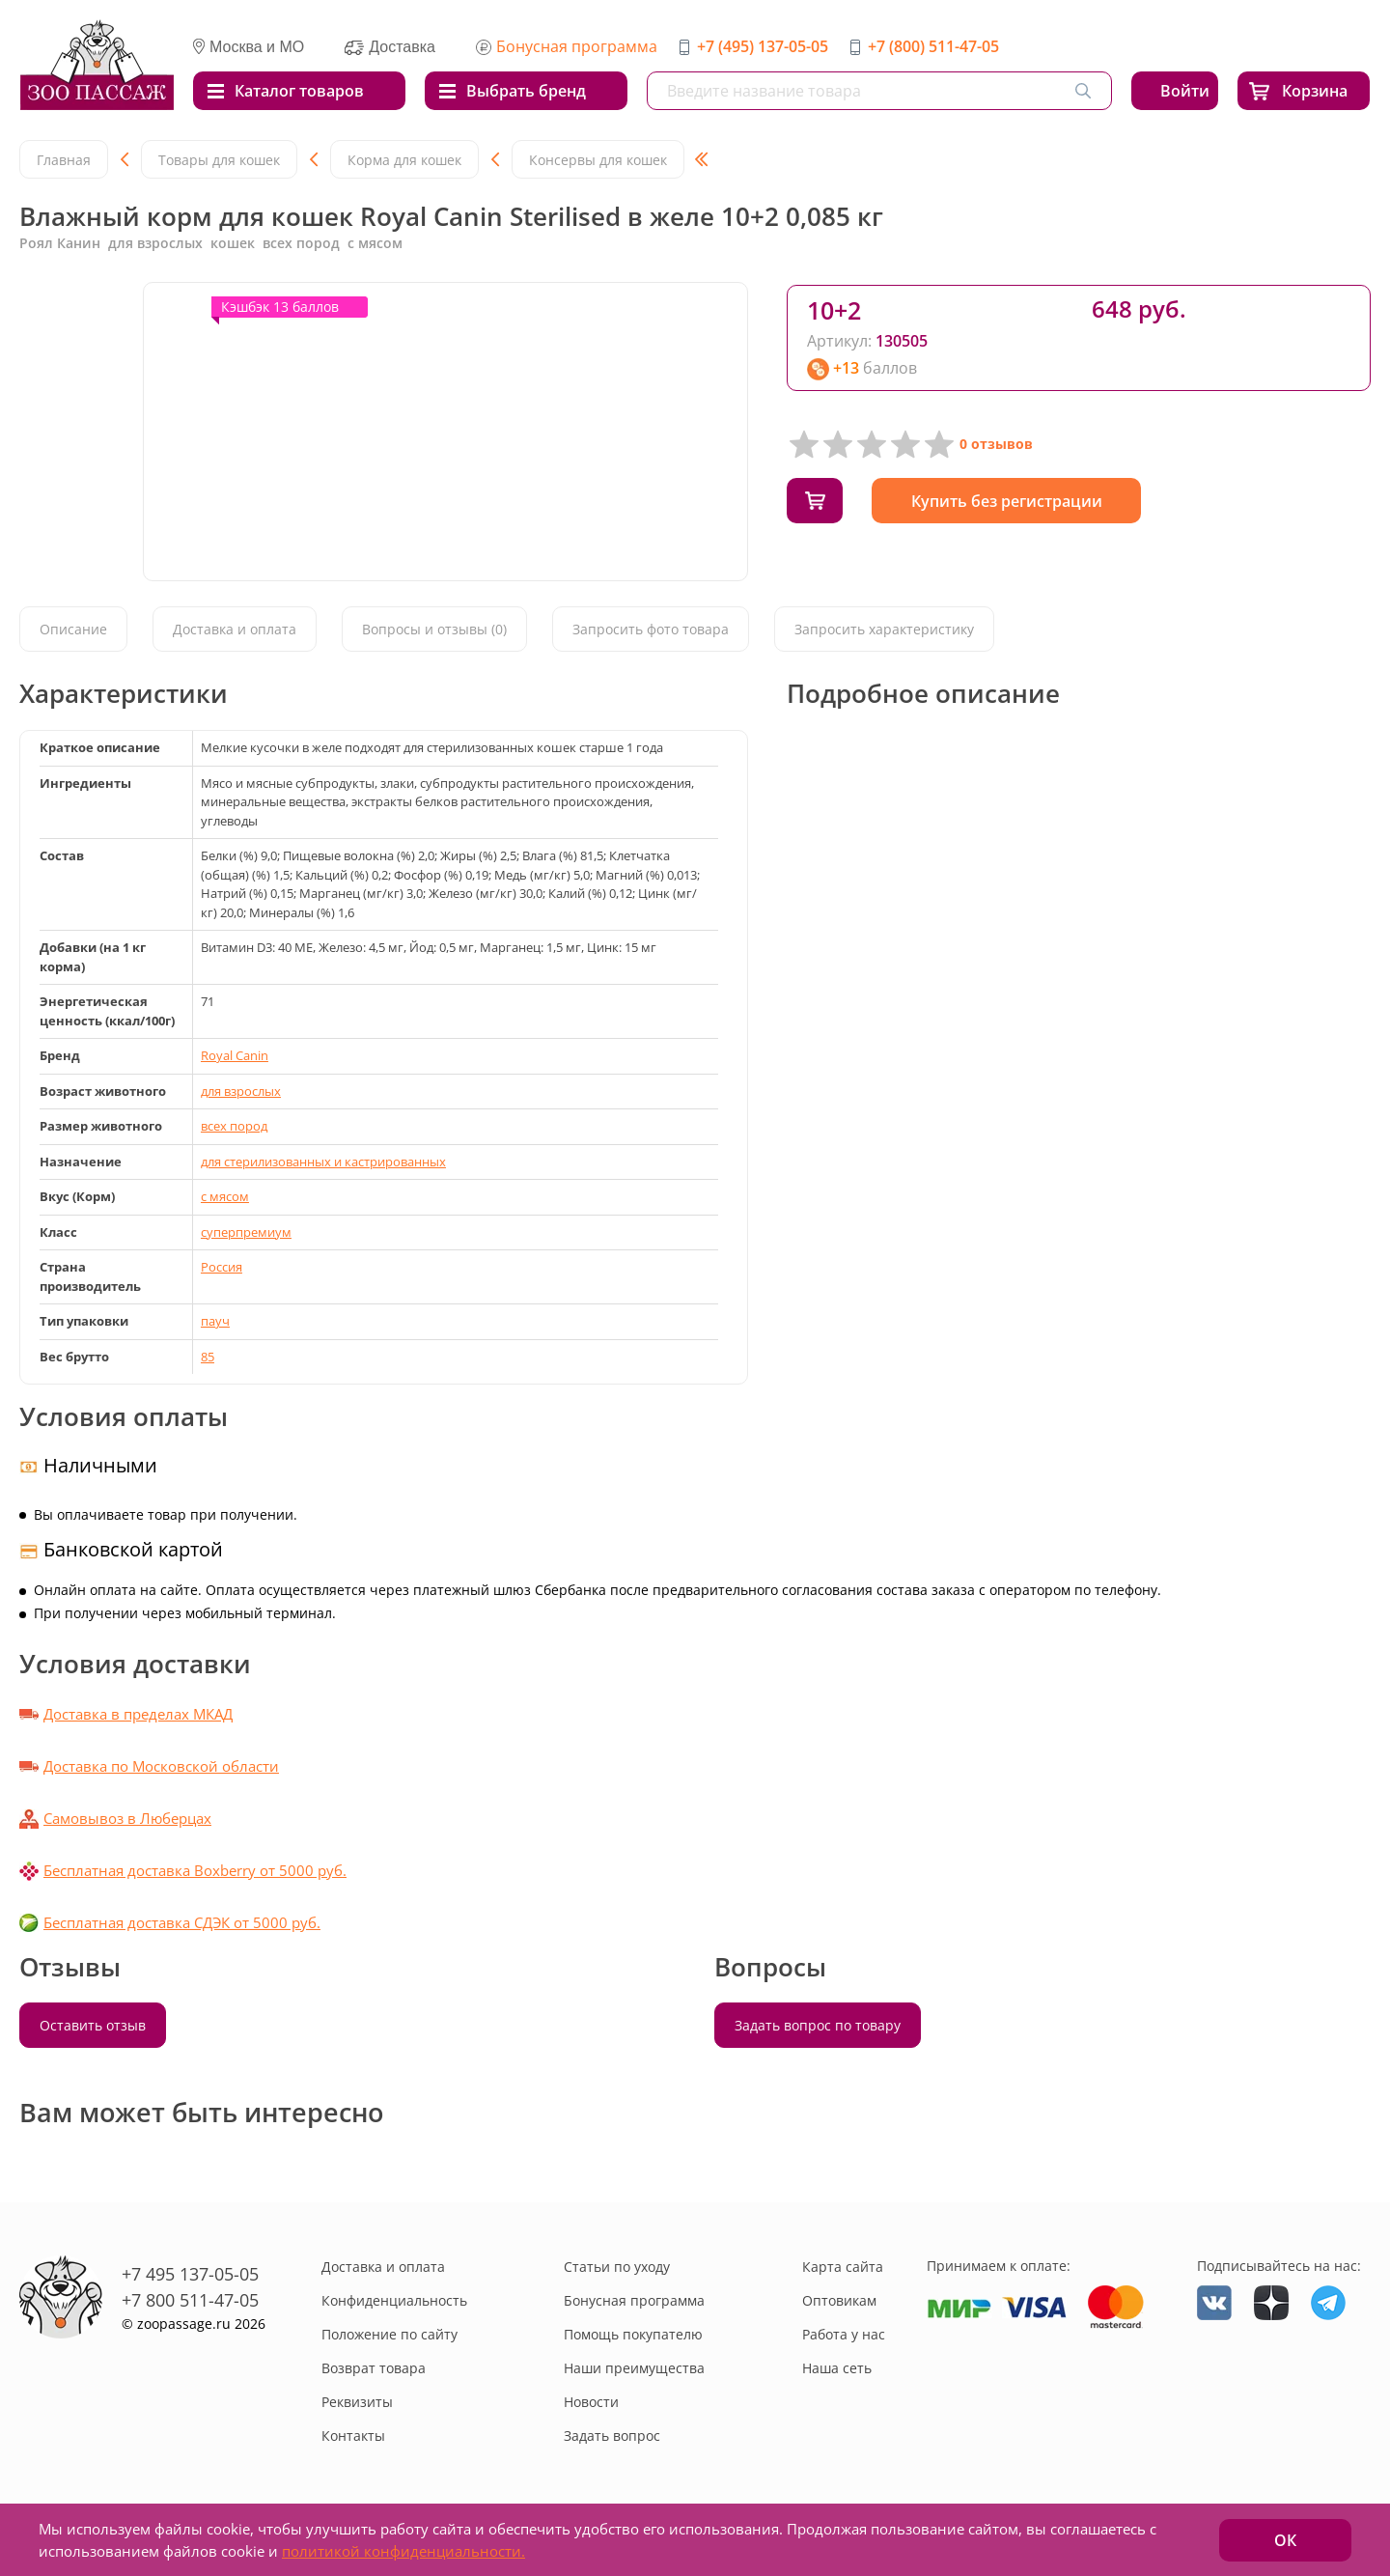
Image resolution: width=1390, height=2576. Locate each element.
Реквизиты (357, 2402)
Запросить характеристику (884, 629)
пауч (215, 1321)
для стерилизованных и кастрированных (323, 1161)
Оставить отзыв (93, 2025)
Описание (73, 629)
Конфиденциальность (394, 2300)
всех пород (234, 1125)
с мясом (225, 1196)
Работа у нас (843, 2334)
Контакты (353, 2435)
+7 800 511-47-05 (190, 2299)
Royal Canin (234, 1055)
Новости (591, 2402)
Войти (1184, 90)
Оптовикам (839, 2300)
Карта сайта (842, 2266)
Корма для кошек (404, 160)
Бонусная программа (576, 46)
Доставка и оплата (234, 629)
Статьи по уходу (617, 2266)
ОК (1285, 2540)
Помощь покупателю (633, 2334)
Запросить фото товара (650, 629)
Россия (221, 1266)
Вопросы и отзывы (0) (434, 629)
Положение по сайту (389, 2334)
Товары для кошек (219, 160)
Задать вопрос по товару (818, 2025)
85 (207, 1356)
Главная (64, 160)
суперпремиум (246, 1232)
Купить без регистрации (1007, 501)
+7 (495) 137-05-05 (762, 46)
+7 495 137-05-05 (190, 2273)
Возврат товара (373, 2368)
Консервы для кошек (598, 160)
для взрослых (241, 1091)
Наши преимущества (634, 2368)
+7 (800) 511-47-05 (933, 46)
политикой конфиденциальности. (403, 2551)
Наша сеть (837, 2368)
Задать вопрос (612, 2435)
